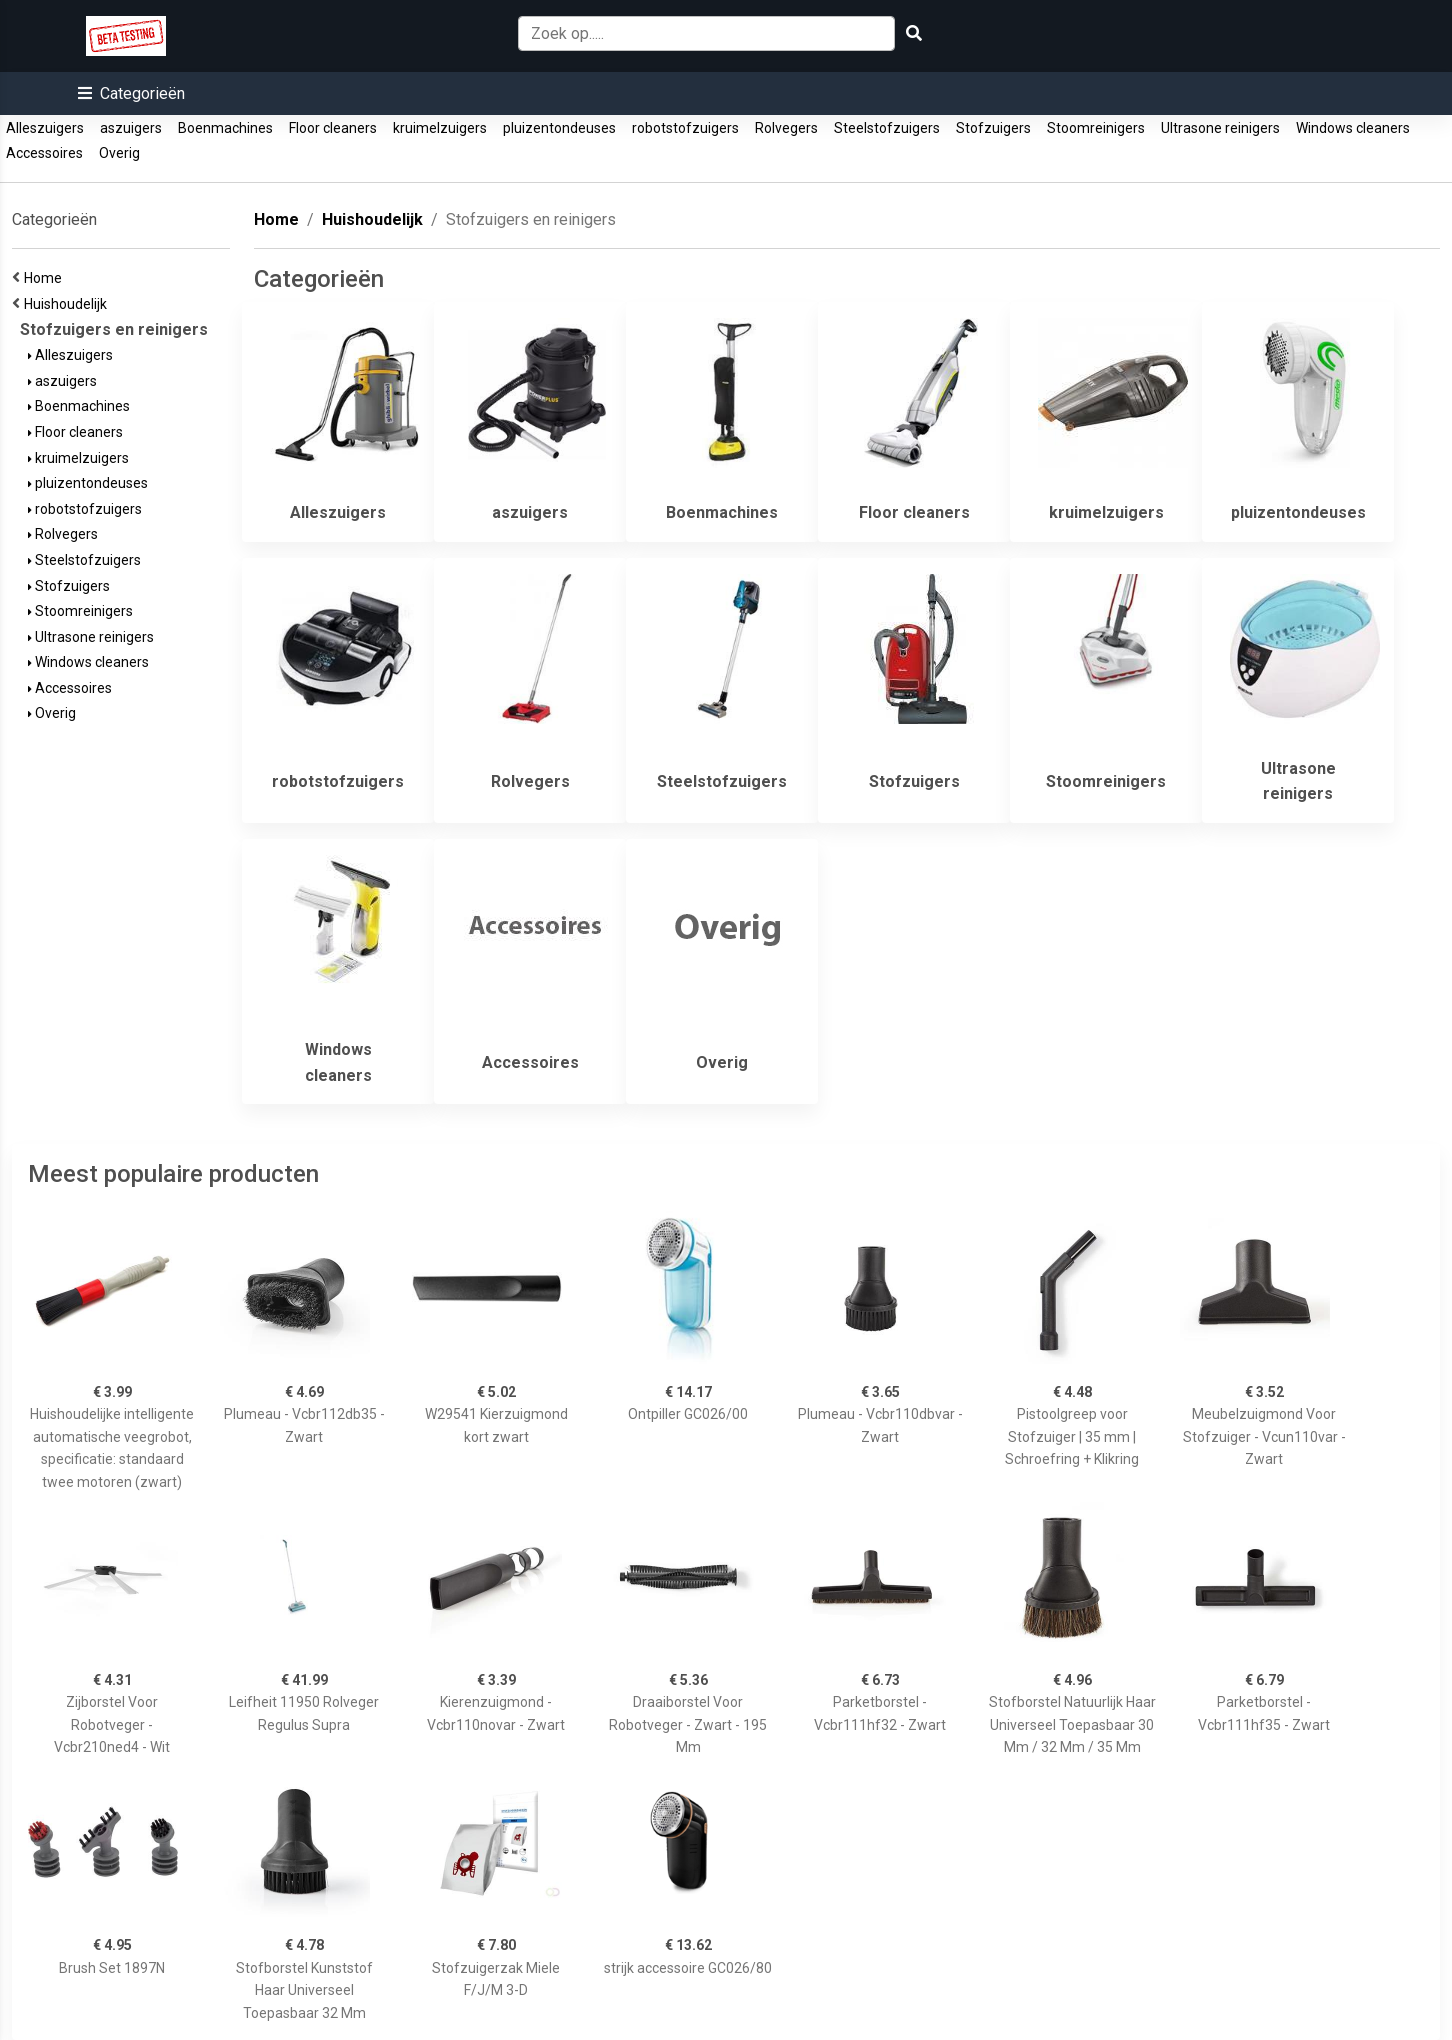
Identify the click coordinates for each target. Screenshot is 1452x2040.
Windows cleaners (1353, 128)
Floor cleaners (333, 128)
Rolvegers (786, 128)
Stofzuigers (993, 128)
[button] (131, 93)
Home (46, 278)
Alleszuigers (45, 128)
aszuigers (131, 128)
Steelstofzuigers (887, 128)
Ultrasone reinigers (1220, 128)
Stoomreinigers (1096, 128)
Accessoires (44, 153)
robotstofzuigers (685, 128)
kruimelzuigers (440, 128)
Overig (119, 153)
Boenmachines (225, 128)
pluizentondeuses (559, 128)
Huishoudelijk (68, 304)
